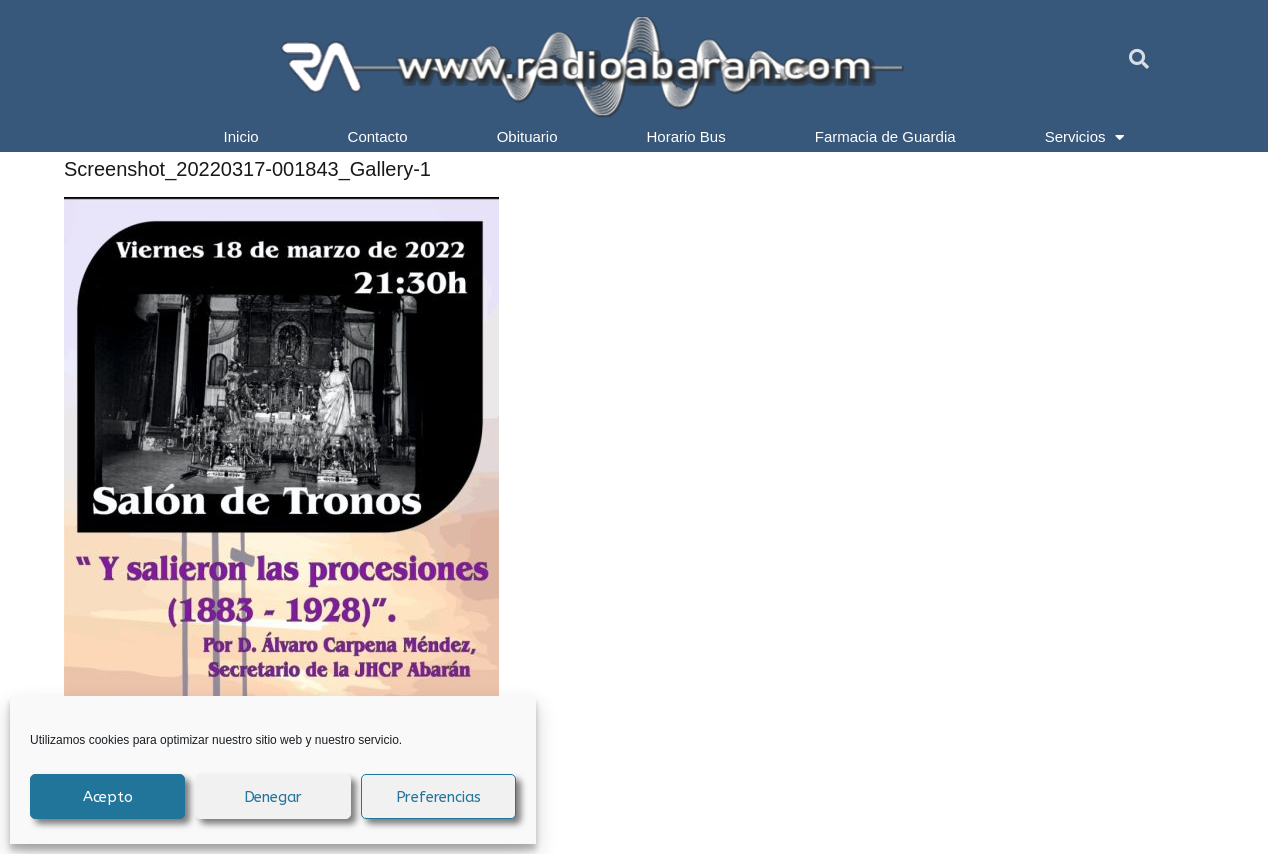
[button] (1139, 59)
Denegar (273, 797)
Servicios (1085, 137)
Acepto (108, 797)
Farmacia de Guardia (885, 136)
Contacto (378, 136)
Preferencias (439, 797)
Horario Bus (686, 136)
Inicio (241, 136)
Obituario (527, 136)
